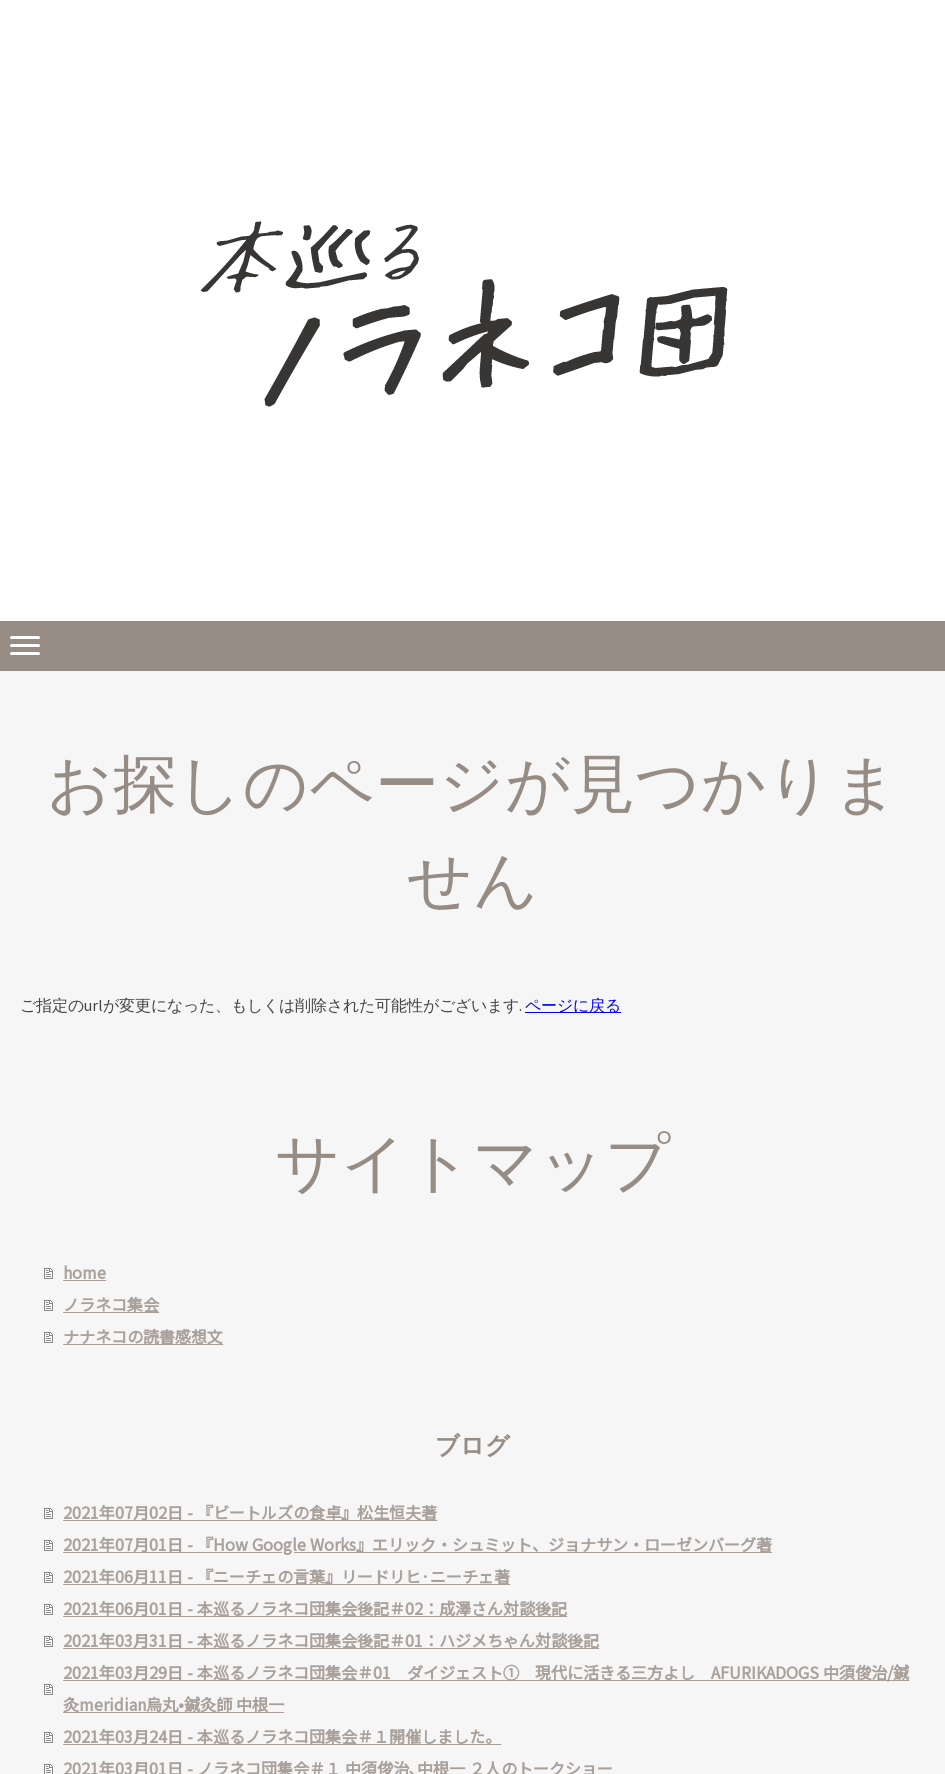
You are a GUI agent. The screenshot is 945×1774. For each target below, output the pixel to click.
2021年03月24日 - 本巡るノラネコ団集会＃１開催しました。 (282, 1736)
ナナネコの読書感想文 (143, 1336)
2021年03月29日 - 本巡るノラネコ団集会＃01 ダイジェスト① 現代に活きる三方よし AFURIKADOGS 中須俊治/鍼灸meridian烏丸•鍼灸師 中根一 (486, 1688)
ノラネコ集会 (111, 1304)
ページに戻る (573, 1005)
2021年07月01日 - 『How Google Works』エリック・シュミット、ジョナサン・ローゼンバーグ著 (417, 1544)
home (84, 1272)
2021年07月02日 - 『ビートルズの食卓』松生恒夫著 (250, 1512)
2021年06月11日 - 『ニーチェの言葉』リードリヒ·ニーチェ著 (286, 1576)
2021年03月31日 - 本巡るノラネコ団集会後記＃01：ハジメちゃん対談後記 (331, 1640)
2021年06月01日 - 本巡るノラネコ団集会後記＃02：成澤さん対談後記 (315, 1608)
